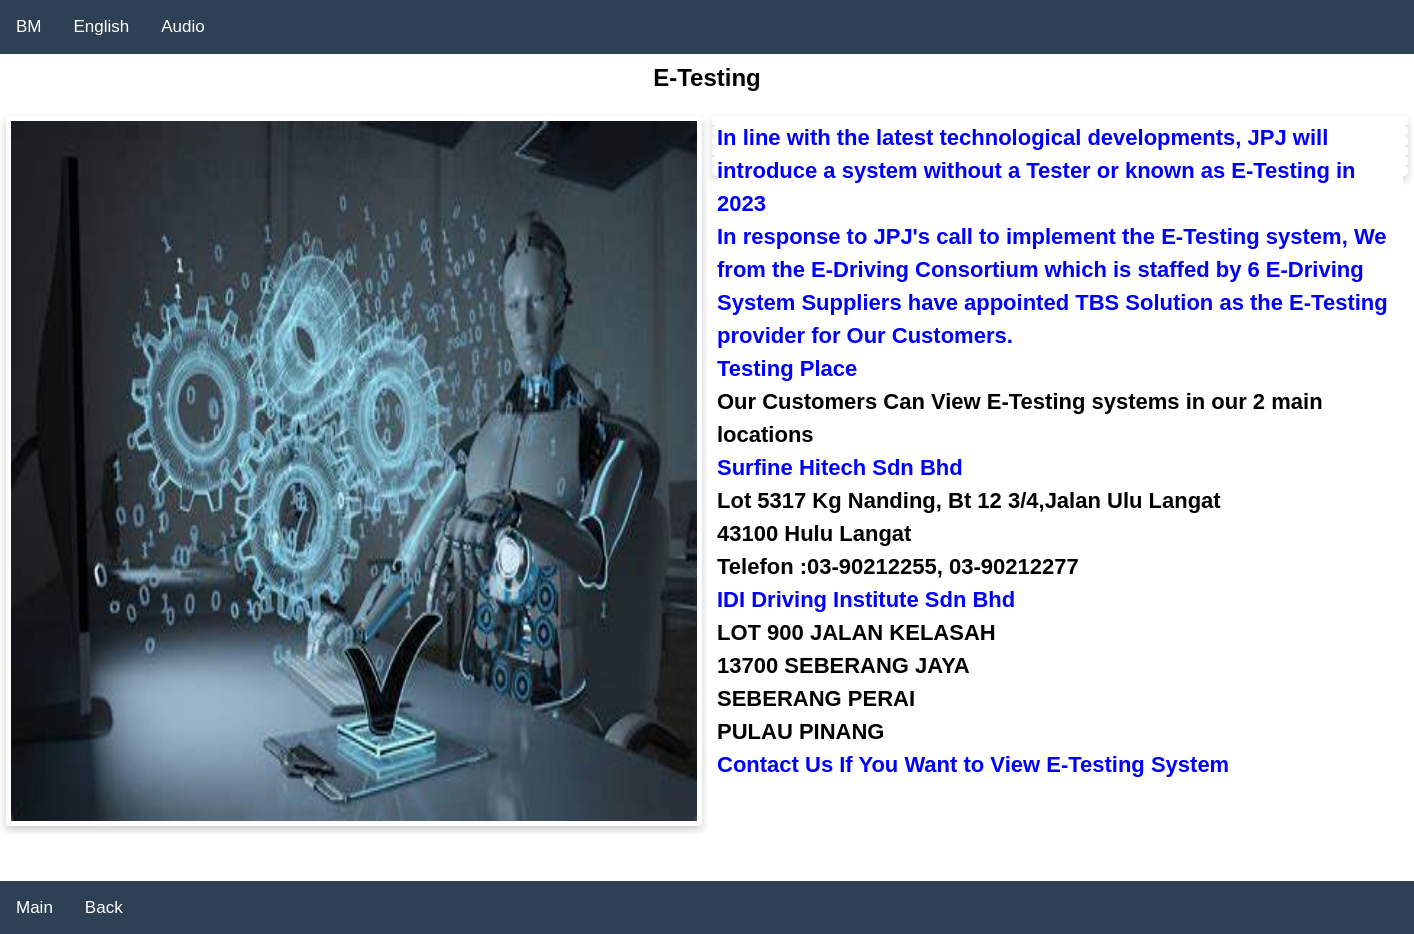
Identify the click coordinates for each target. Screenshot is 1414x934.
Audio (182, 26)
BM (29, 26)
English (102, 26)
